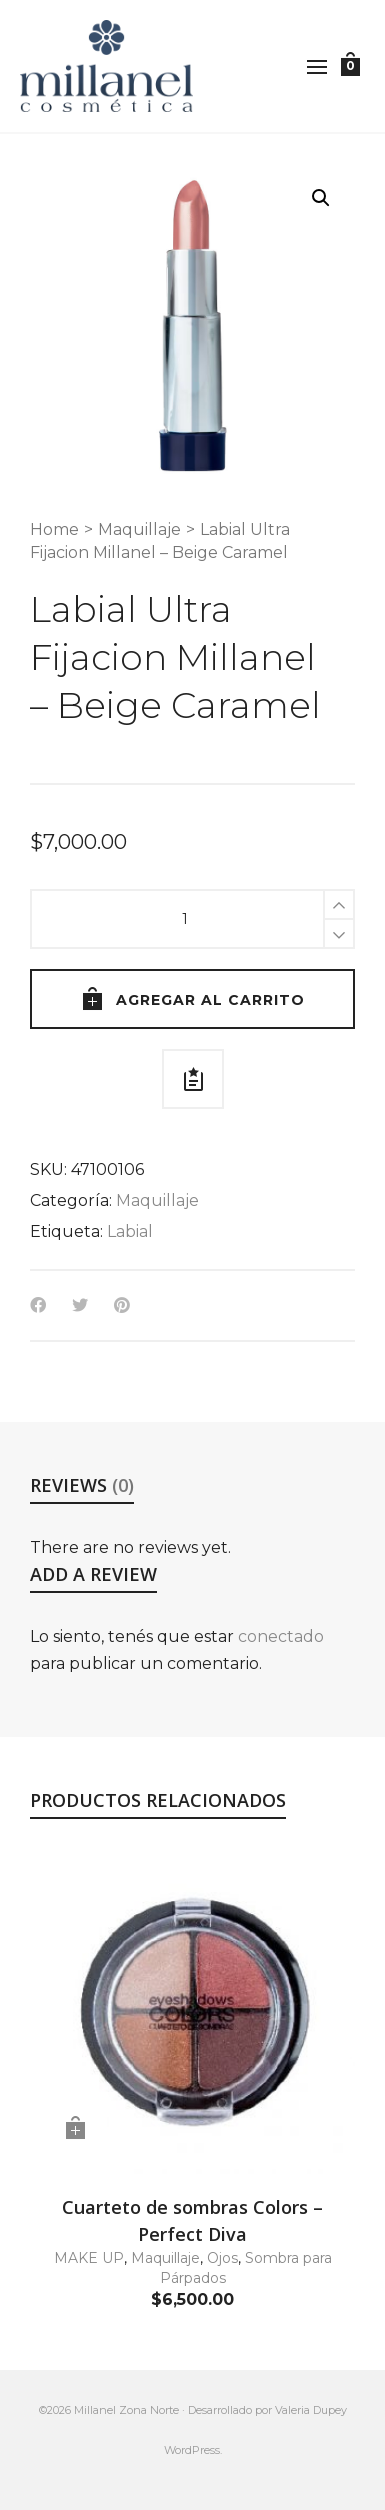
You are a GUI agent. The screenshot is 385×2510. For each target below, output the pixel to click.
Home (54, 529)
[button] (321, 198)
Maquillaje (139, 529)
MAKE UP (89, 2258)
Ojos (222, 2258)
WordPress (192, 2450)
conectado (281, 1636)
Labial (130, 1231)
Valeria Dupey (311, 2410)
